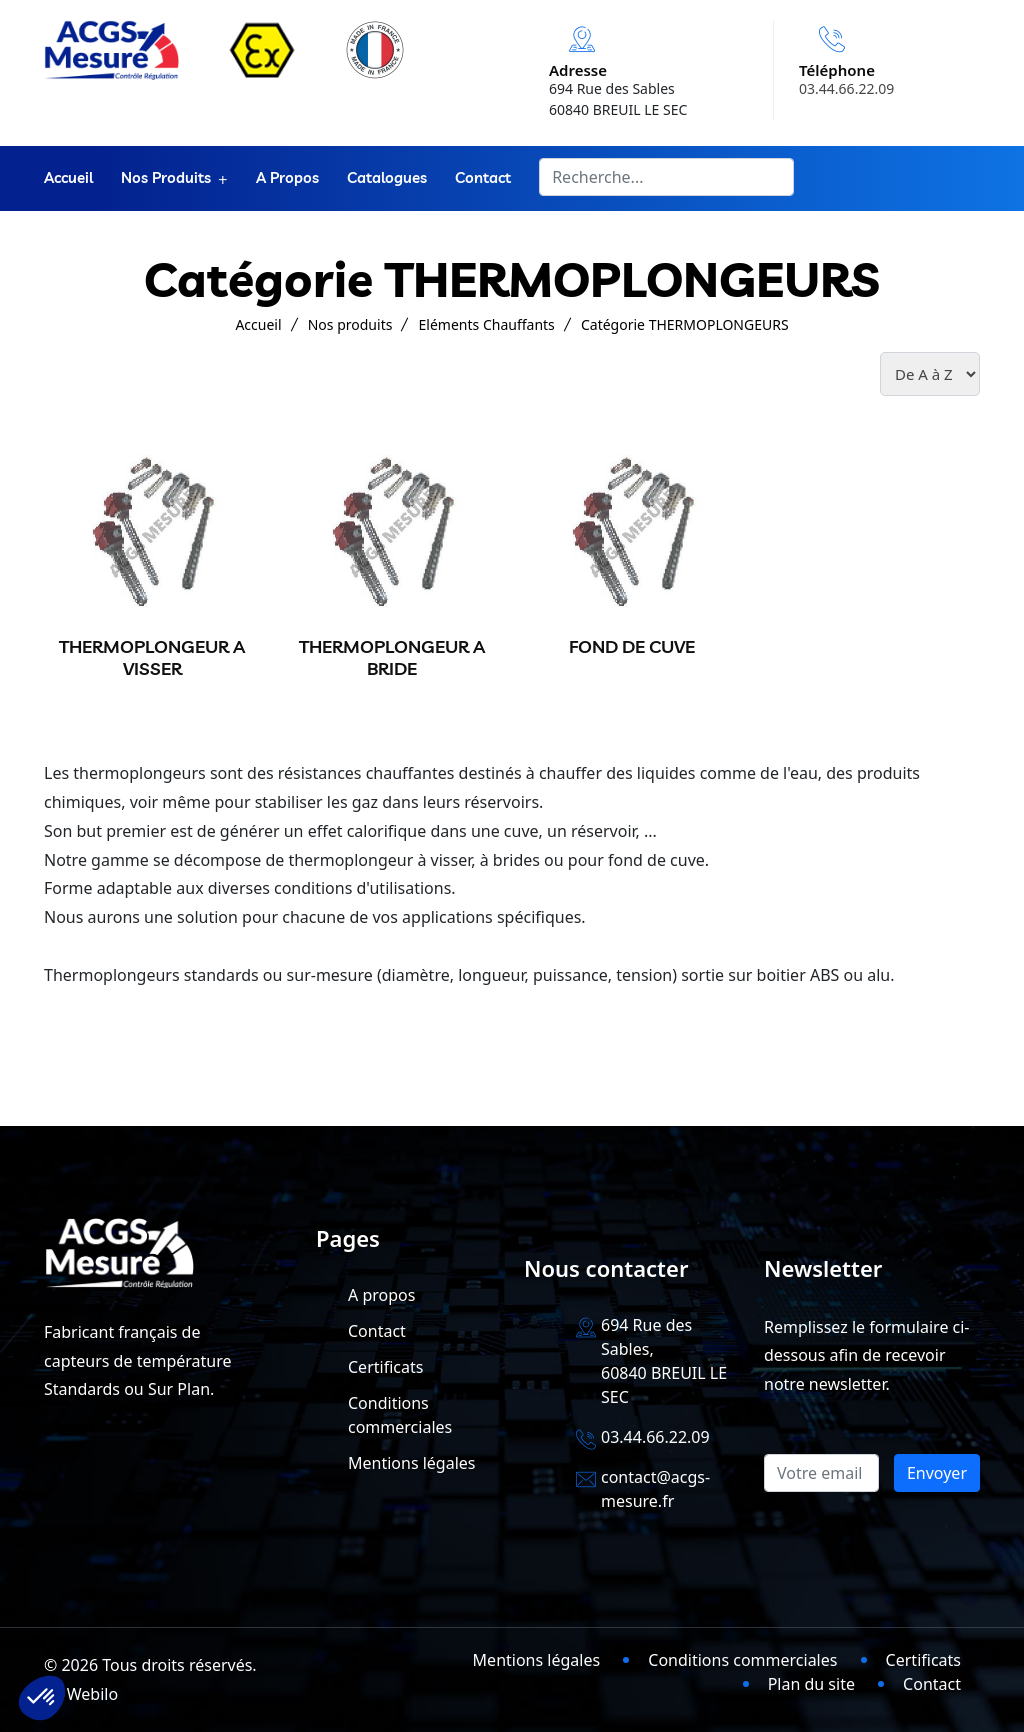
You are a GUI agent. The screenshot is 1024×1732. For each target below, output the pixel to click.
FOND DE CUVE (632, 646)
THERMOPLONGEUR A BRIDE (392, 657)
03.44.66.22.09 (846, 88)
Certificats (385, 1367)
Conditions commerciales (742, 1660)
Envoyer (937, 1473)
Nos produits (166, 178)
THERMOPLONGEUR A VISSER (152, 657)
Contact (483, 178)
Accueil (68, 178)
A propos (287, 178)
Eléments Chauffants (487, 324)
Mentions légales (412, 1463)
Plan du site (811, 1684)
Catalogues (387, 178)
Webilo (92, 1694)
